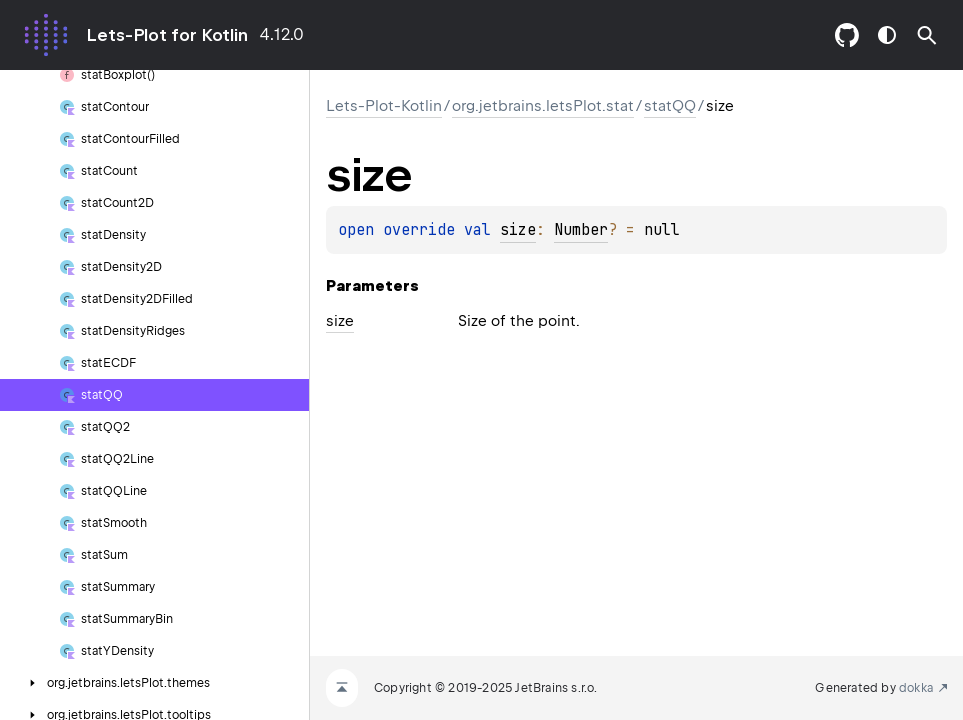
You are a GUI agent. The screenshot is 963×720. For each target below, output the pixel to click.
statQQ (670, 106)
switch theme (887, 35)
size (518, 230)
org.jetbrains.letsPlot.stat (543, 106)
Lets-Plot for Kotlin (167, 35)
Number (581, 230)
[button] (927, 35)
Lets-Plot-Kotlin (384, 106)
